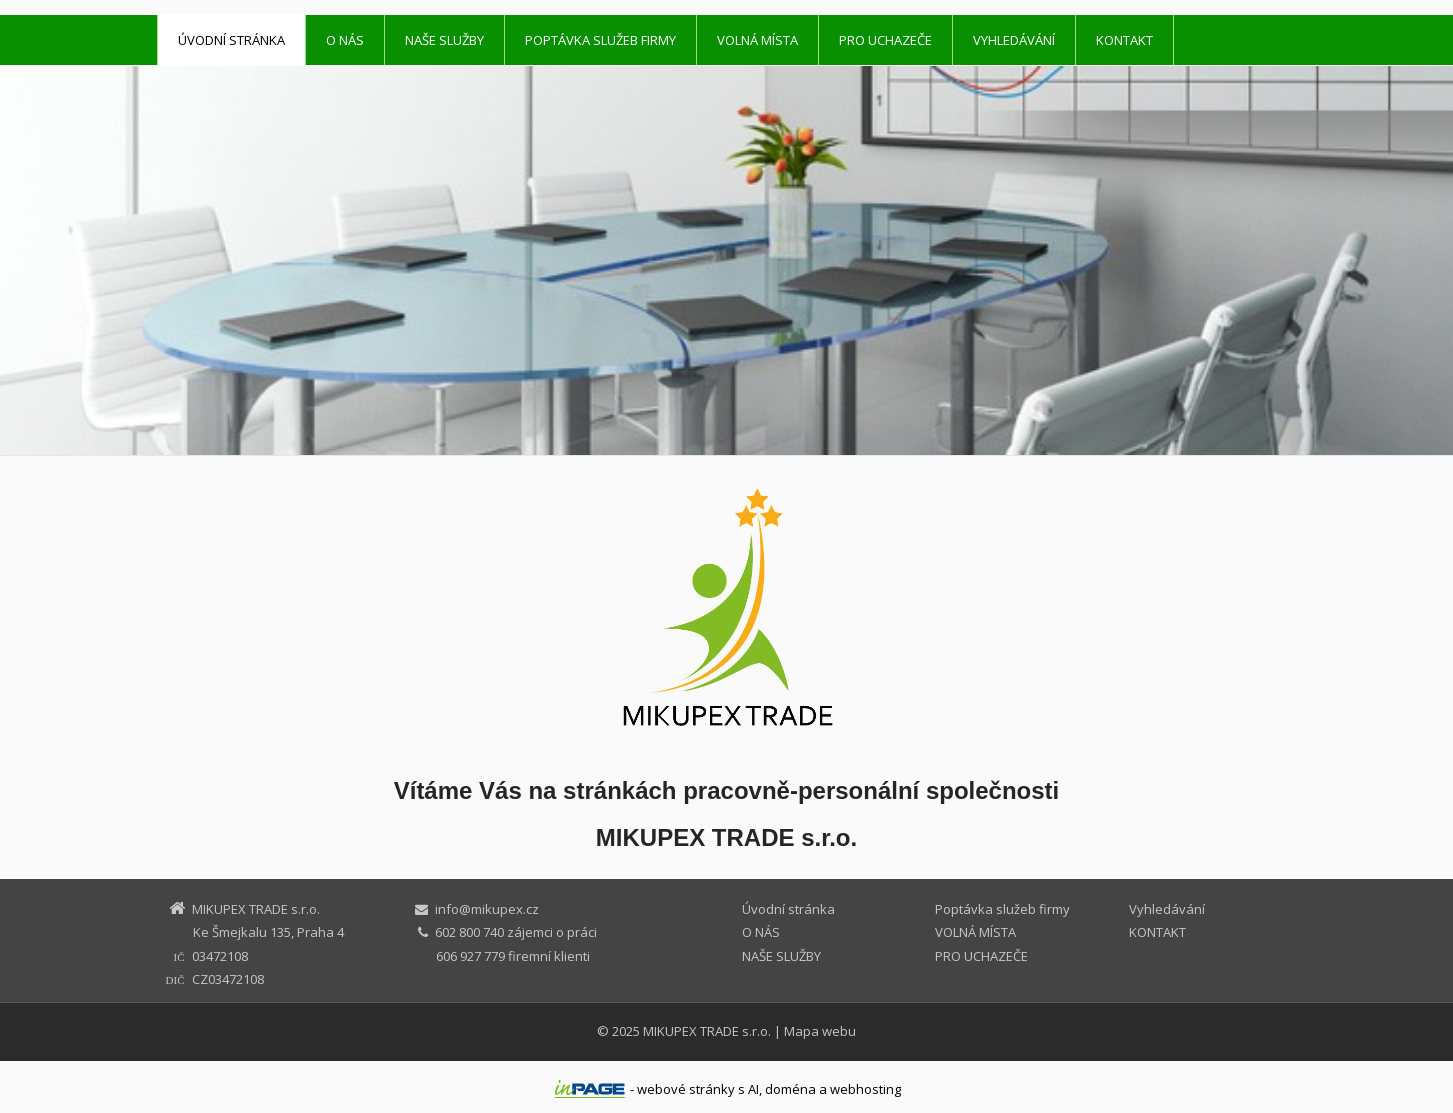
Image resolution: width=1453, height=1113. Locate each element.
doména (790, 1089)
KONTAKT (1124, 40)
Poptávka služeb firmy (600, 40)
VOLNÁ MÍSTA (757, 40)
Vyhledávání (1014, 40)
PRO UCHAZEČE (885, 40)
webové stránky (686, 1089)
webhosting (865, 1089)
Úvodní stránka (231, 40)
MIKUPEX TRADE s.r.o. (707, 1031)
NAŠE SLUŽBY (444, 40)
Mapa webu (820, 1031)
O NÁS (345, 40)
